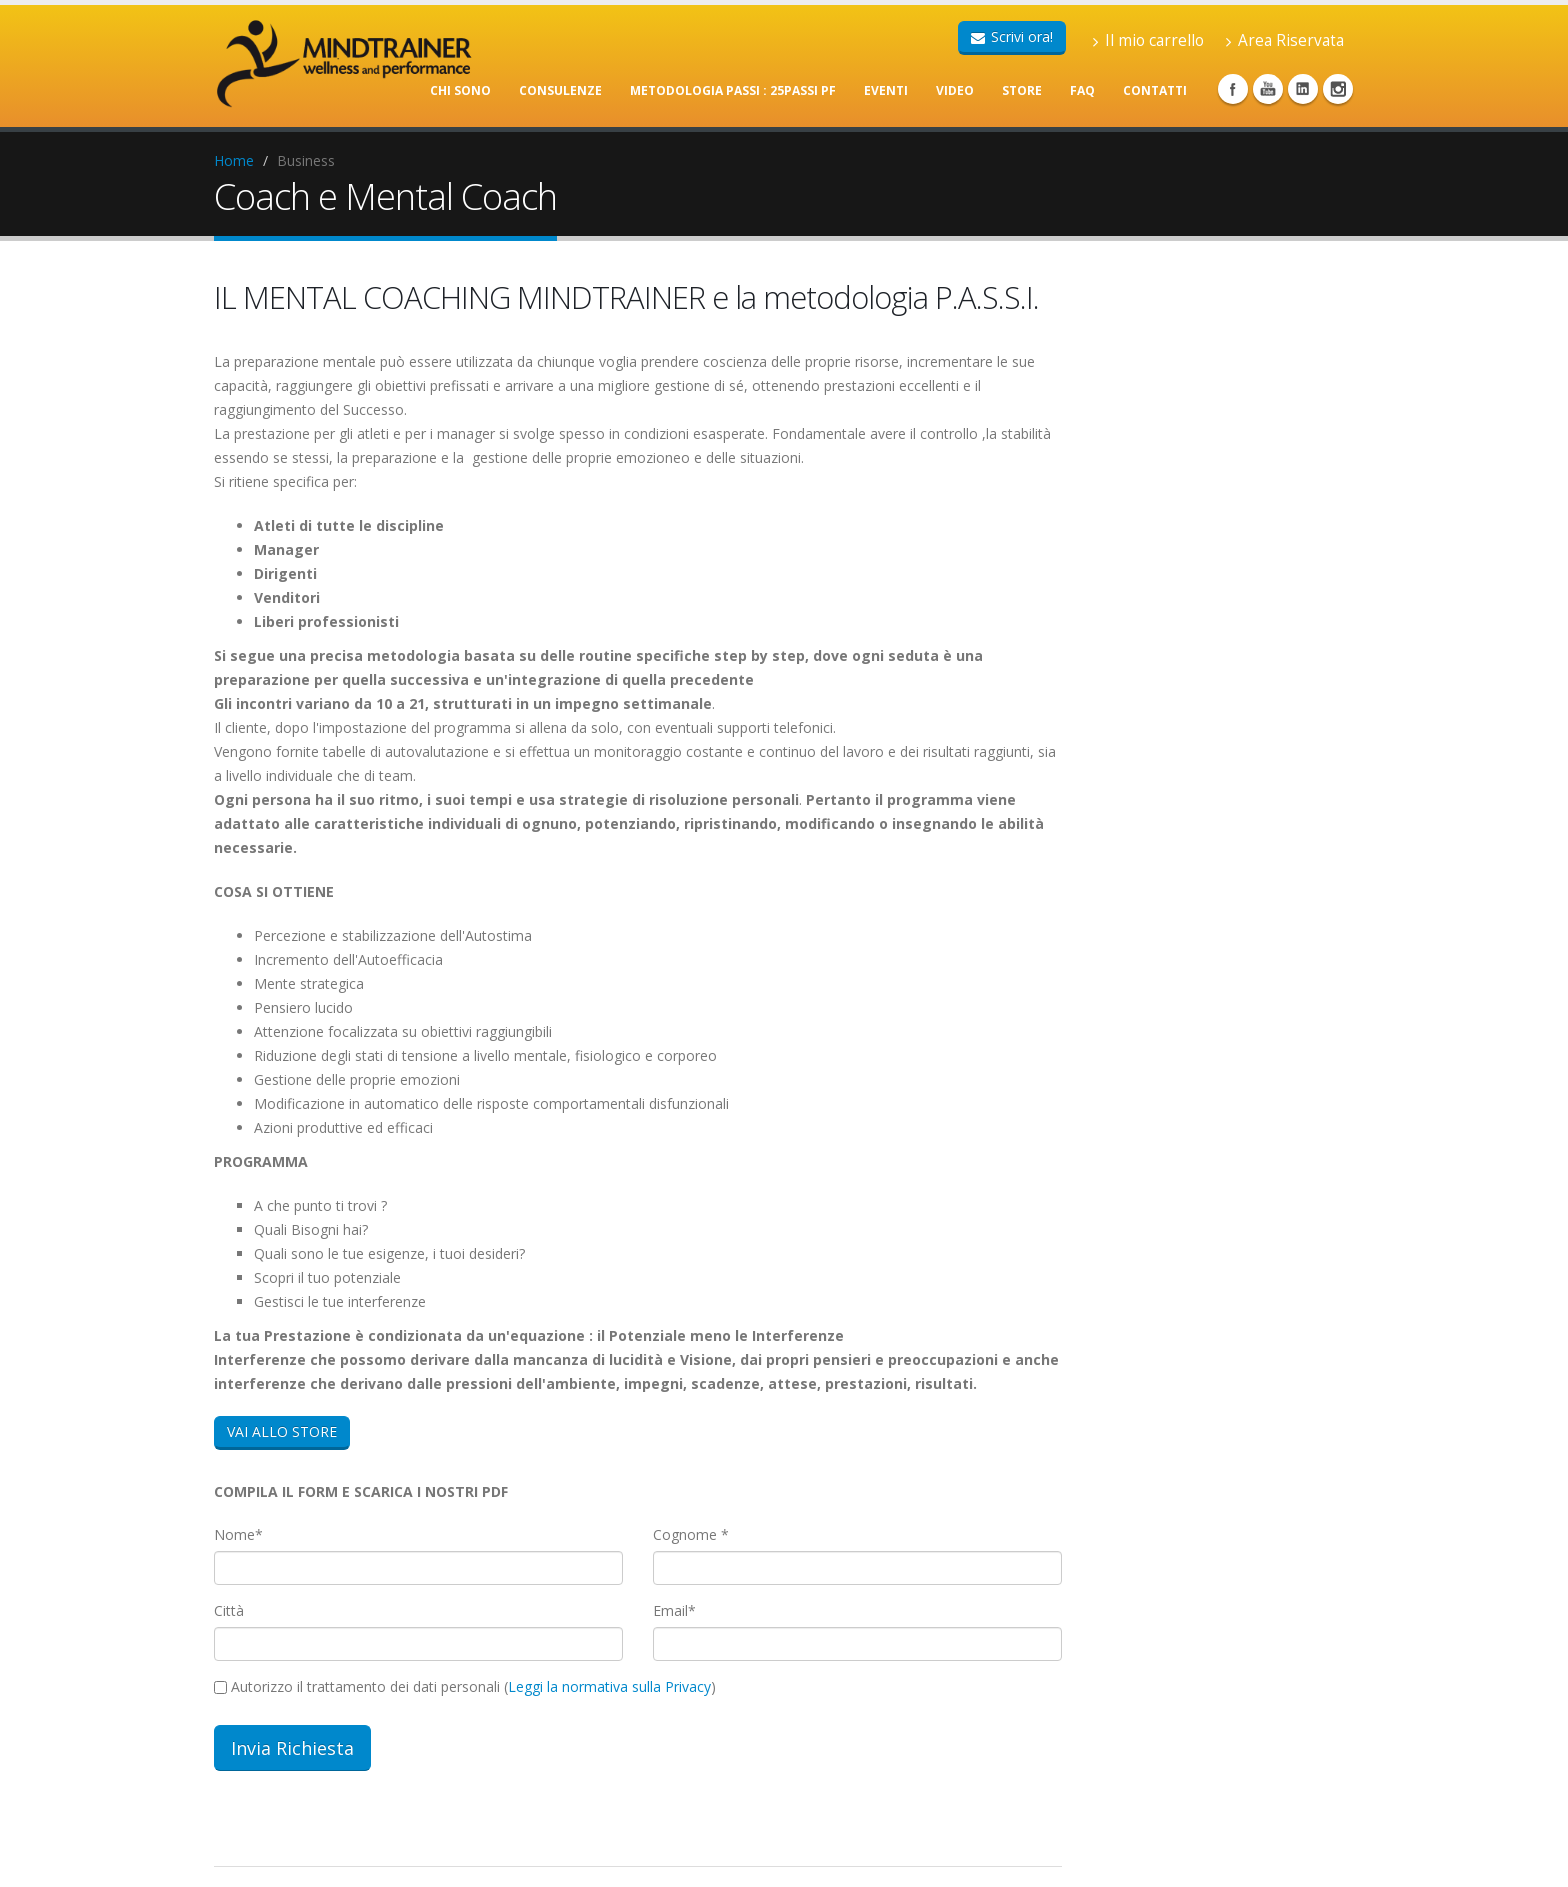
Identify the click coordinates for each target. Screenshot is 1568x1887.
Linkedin (1303, 89)
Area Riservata (1285, 40)
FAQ (1082, 90)
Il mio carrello (1148, 40)
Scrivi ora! (1012, 36)
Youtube (1268, 89)
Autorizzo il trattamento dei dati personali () (465, 1686)
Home (234, 160)
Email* (674, 1610)
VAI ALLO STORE (282, 1431)
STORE (1022, 90)
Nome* (238, 1534)
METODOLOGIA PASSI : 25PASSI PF (733, 90)
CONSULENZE (560, 90)
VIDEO (955, 90)
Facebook (1233, 89)
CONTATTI (1155, 90)
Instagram (1338, 89)
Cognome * (691, 1534)
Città (229, 1610)
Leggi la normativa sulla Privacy (609, 1686)
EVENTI (886, 90)
